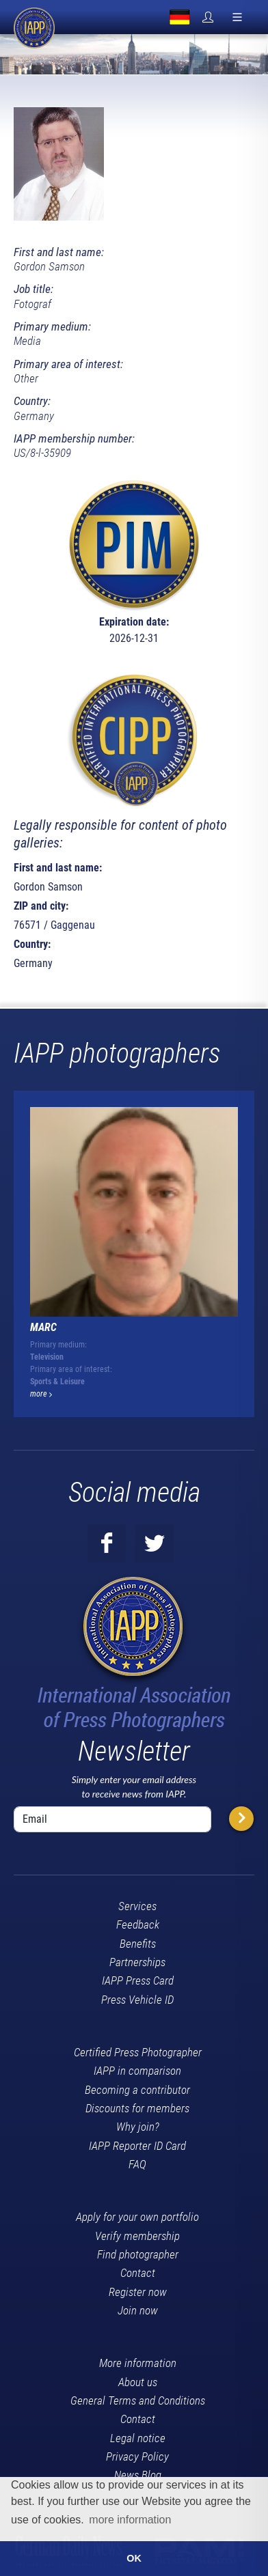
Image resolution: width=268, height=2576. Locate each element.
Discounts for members (137, 2108)
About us (137, 2382)
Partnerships (137, 1962)
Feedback (137, 1924)
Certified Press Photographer (138, 2052)
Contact (137, 2273)
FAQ (137, 2164)
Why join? (137, 2126)
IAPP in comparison (137, 2070)
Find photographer (137, 2254)
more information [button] (130, 2519)
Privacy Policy (137, 2456)
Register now (138, 2292)
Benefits (138, 1943)
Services (137, 1906)
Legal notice (137, 2438)
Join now (138, 2310)
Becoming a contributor (137, 2090)
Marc (43, 1327)
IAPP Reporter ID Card (137, 2146)
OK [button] (134, 2558)
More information (137, 2363)
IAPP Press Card (138, 1980)
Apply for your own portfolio (137, 2217)
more (41, 1394)
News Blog (137, 2475)
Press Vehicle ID (137, 1999)
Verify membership (137, 2236)
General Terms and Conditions (137, 2400)
